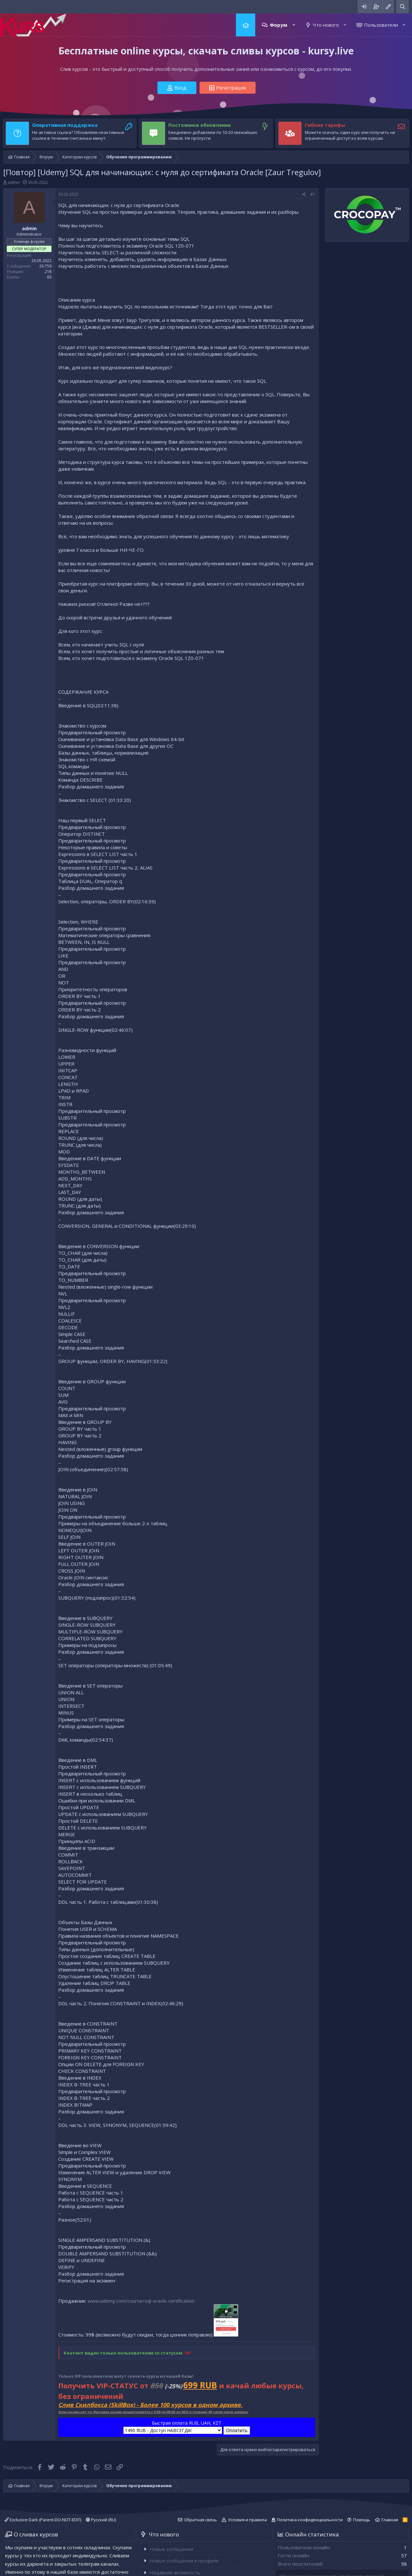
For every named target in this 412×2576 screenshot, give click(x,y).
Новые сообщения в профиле (184, 2560)
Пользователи (381, 25)
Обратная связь (200, 2520)
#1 (312, 194)
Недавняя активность (174, 2572)
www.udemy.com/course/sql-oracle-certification (141, 2301)
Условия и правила (247, 2520)
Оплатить (237, 2430)
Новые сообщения (171, 2549)
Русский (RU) (101, 2520)
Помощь (361, 2520)
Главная (245, 25)
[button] (294, 25)
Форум (278, 25)
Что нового (326, 25)
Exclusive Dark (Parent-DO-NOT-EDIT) (43, 2520)
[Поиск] (402, 6)
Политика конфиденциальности (310, 2520)
